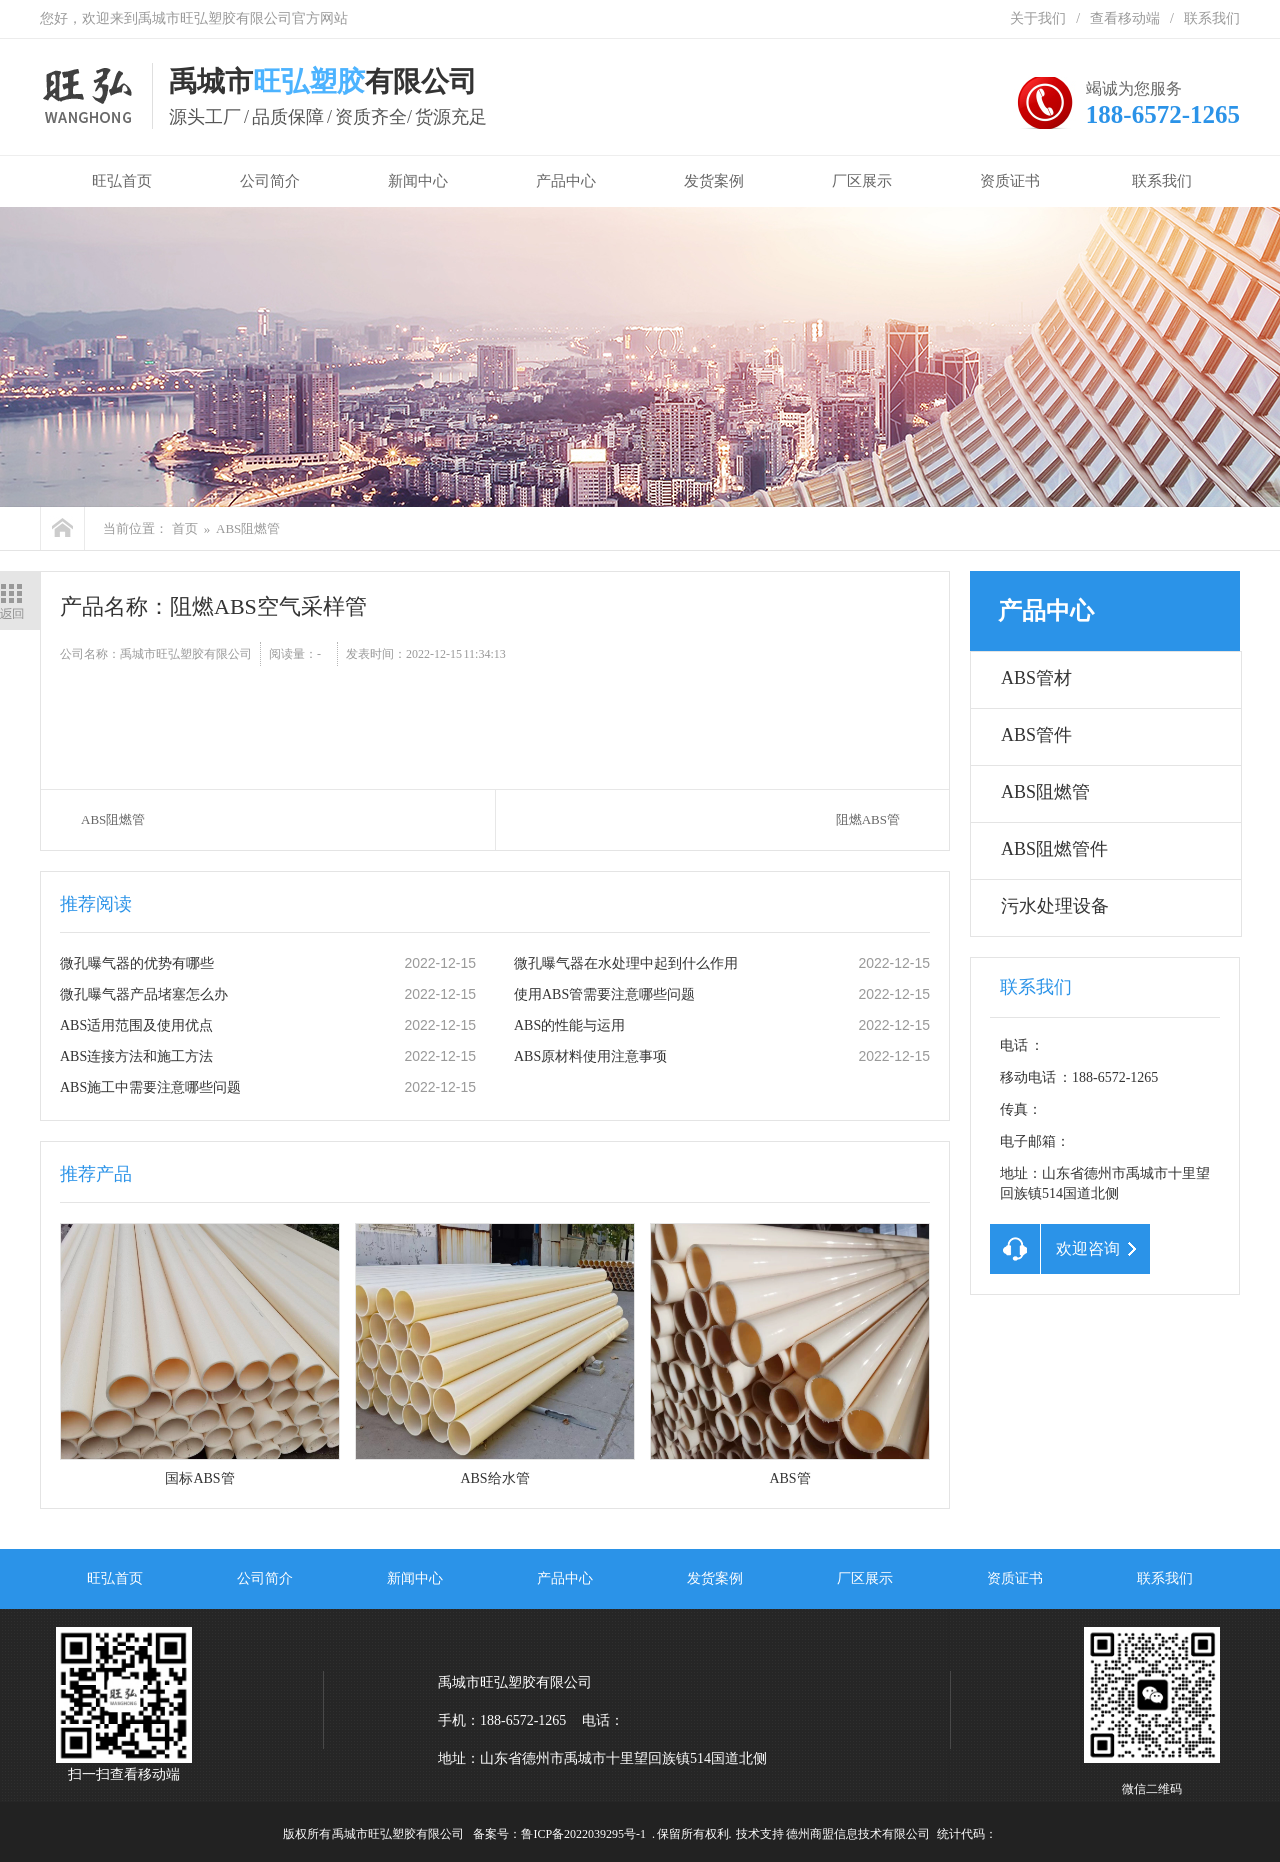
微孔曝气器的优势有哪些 (137, 963)
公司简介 (270, 181)
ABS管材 (1036, 678)
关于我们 (1038, 18)
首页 (185, 528)
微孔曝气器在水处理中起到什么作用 (626, 963)
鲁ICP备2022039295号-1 (583, 1834)
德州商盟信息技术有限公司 (858, 1834)
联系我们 (1212, 18)
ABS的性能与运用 (569, 1025)
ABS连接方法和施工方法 (136, 1056)
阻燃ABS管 (868, 819)
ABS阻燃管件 (1054, 849)
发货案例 (714, 181)
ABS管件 (1036, 735)
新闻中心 (418, 181)
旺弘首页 (118, 181)
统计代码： (967, 1834)
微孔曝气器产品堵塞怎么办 (144, 994)
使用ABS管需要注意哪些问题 (604, 994)
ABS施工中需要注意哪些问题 (150, 1087)
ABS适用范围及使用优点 (136, 1025)
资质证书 (1010, 181)
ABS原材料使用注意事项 (590, 1056)
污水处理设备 (1055, 906)
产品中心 (566, 181)
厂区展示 (862, 181)
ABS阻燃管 (248, 528)
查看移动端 (1125, 18)
